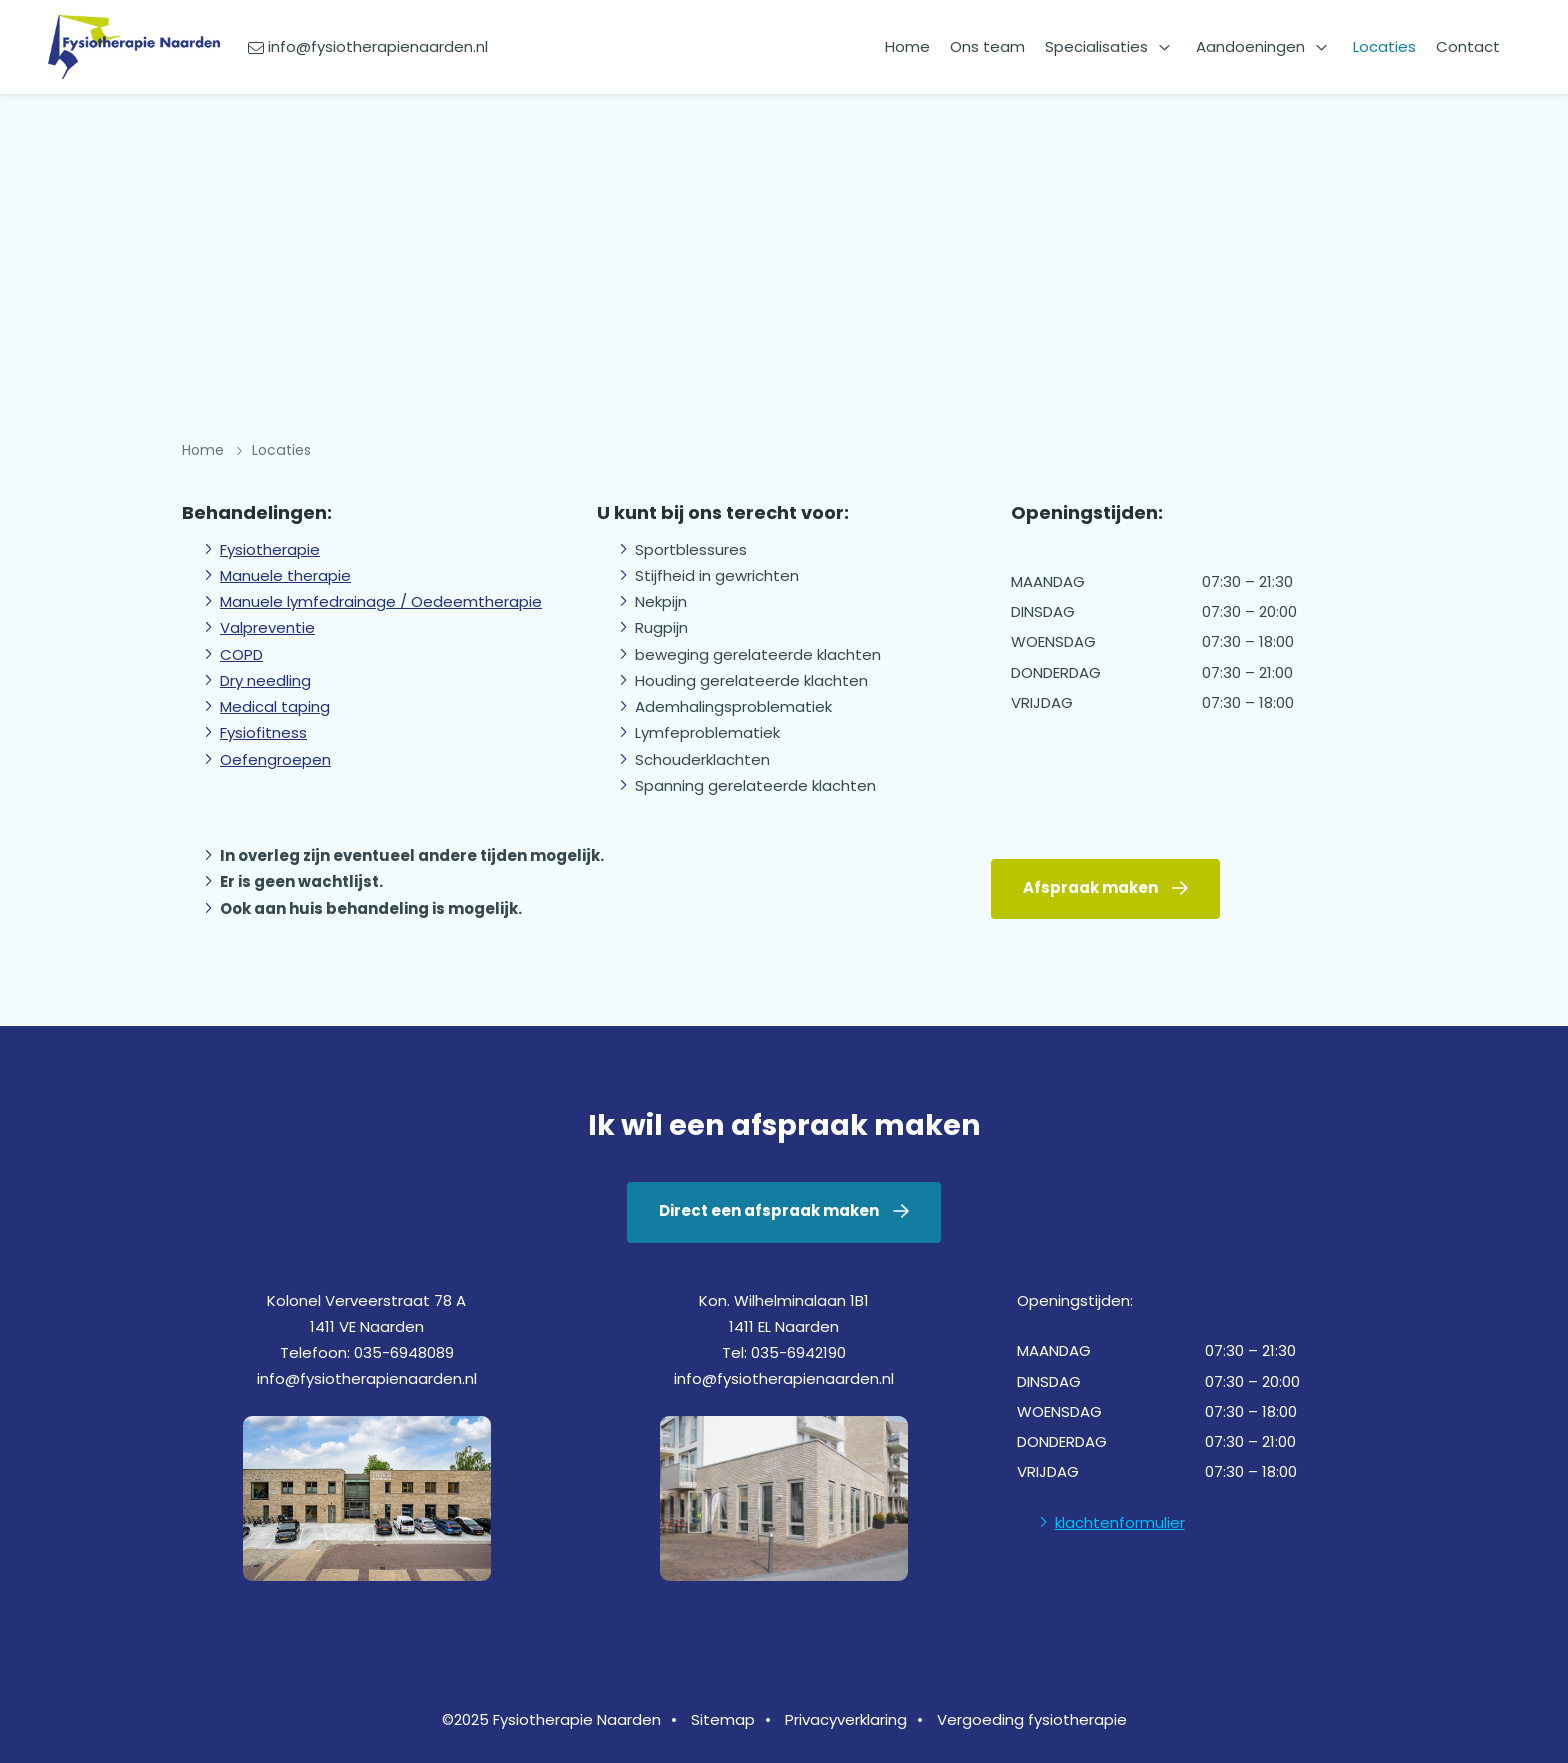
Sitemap (723, 1719)
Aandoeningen (1250, 46)
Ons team (987, 46)
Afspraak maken (1090, 887)
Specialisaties (1096, 46)
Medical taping (275, 706)
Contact (1468, 46)
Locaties (1384, 46)
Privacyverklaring (846, 1719)
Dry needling (265, 680)
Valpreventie (267, 627)
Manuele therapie (285, 575)
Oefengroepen (275, 759)
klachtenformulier (1120, 1522)
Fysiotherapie (270, 549)
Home (907, 46)
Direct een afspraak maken (769, 1210)
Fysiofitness (263, 732)
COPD (241, 654)
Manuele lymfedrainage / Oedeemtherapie (381, 601)
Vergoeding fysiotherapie (1032, 1719)
